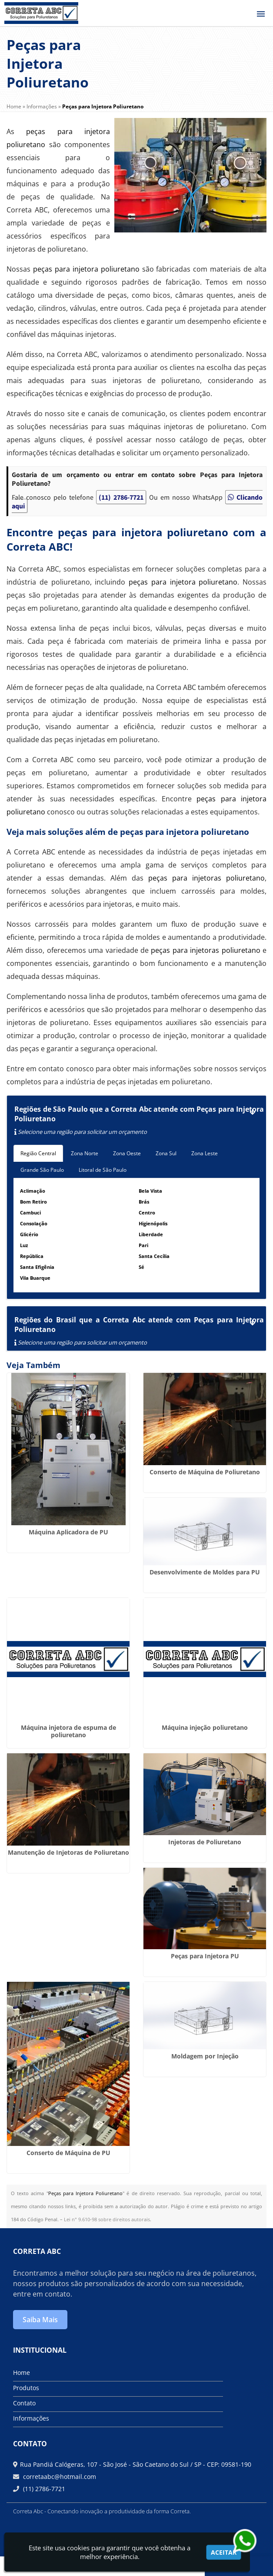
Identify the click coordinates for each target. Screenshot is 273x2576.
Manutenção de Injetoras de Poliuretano (68, 1852)
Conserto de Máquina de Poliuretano (205, 1472)
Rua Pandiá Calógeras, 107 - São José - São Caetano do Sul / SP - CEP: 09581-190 (135, 2464)
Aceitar (223, 2552)
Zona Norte (84, 1153)
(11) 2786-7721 (121, 497)
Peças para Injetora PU (205, 1956)
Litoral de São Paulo (103, 1170)
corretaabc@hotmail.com (58, 2476)
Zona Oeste (127, 1153)
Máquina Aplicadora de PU (68, 1532)
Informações (31, 2418)
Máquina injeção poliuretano (205, 1727)
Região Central (38, 1153)
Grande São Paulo (42, 1170)
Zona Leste (204, 1153)
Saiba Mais (40, 2319)
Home (21, 2372)
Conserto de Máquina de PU (68, 2153)
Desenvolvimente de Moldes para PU (205, 1572)
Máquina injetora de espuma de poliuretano (68, 1731)
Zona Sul (166, 1153)
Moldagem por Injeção (205, 2056)
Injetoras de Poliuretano (204, 1842)
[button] (261, 14)
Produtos (26, 2388)
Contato (24, 2403)
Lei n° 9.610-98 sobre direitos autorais (107, 2219)
